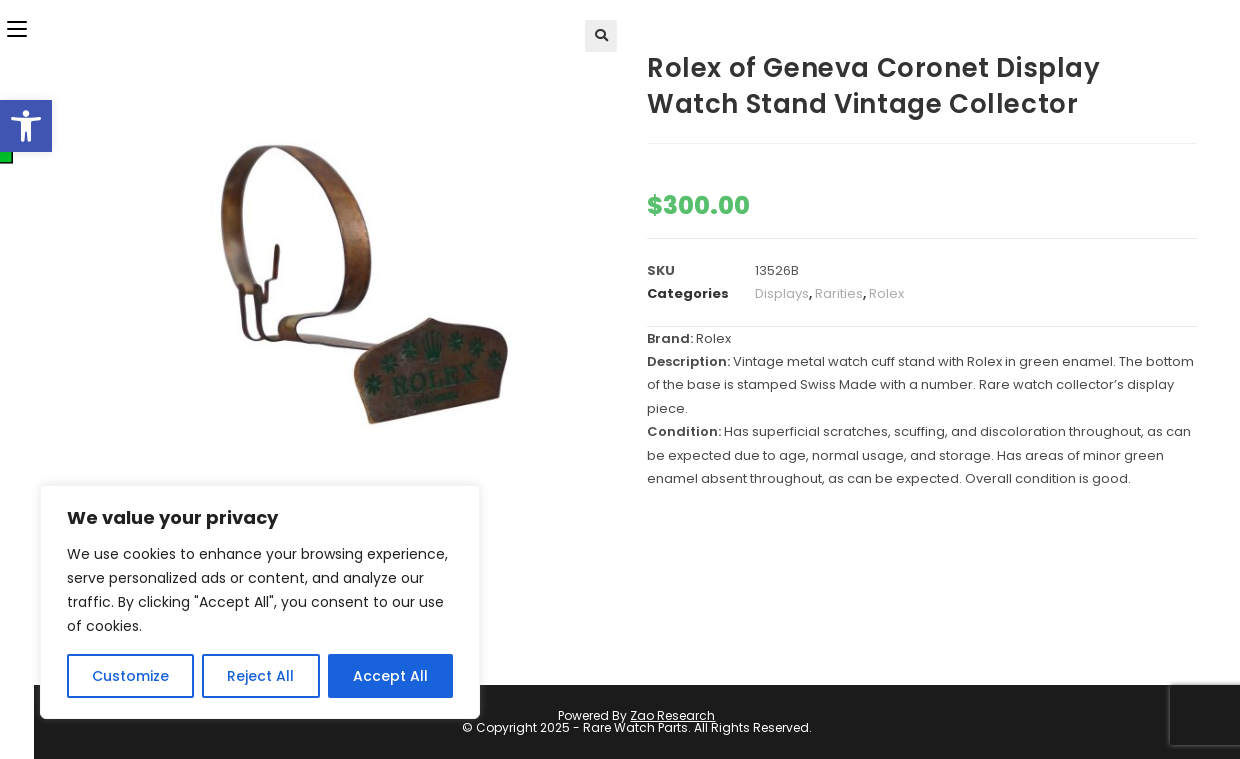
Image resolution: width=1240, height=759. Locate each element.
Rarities (839, 293)
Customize (130, 676)
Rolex (886, 293)
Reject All (260, 676)
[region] (260, 602)
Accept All (390, 676)
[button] (26, 126)
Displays (782, 293)
